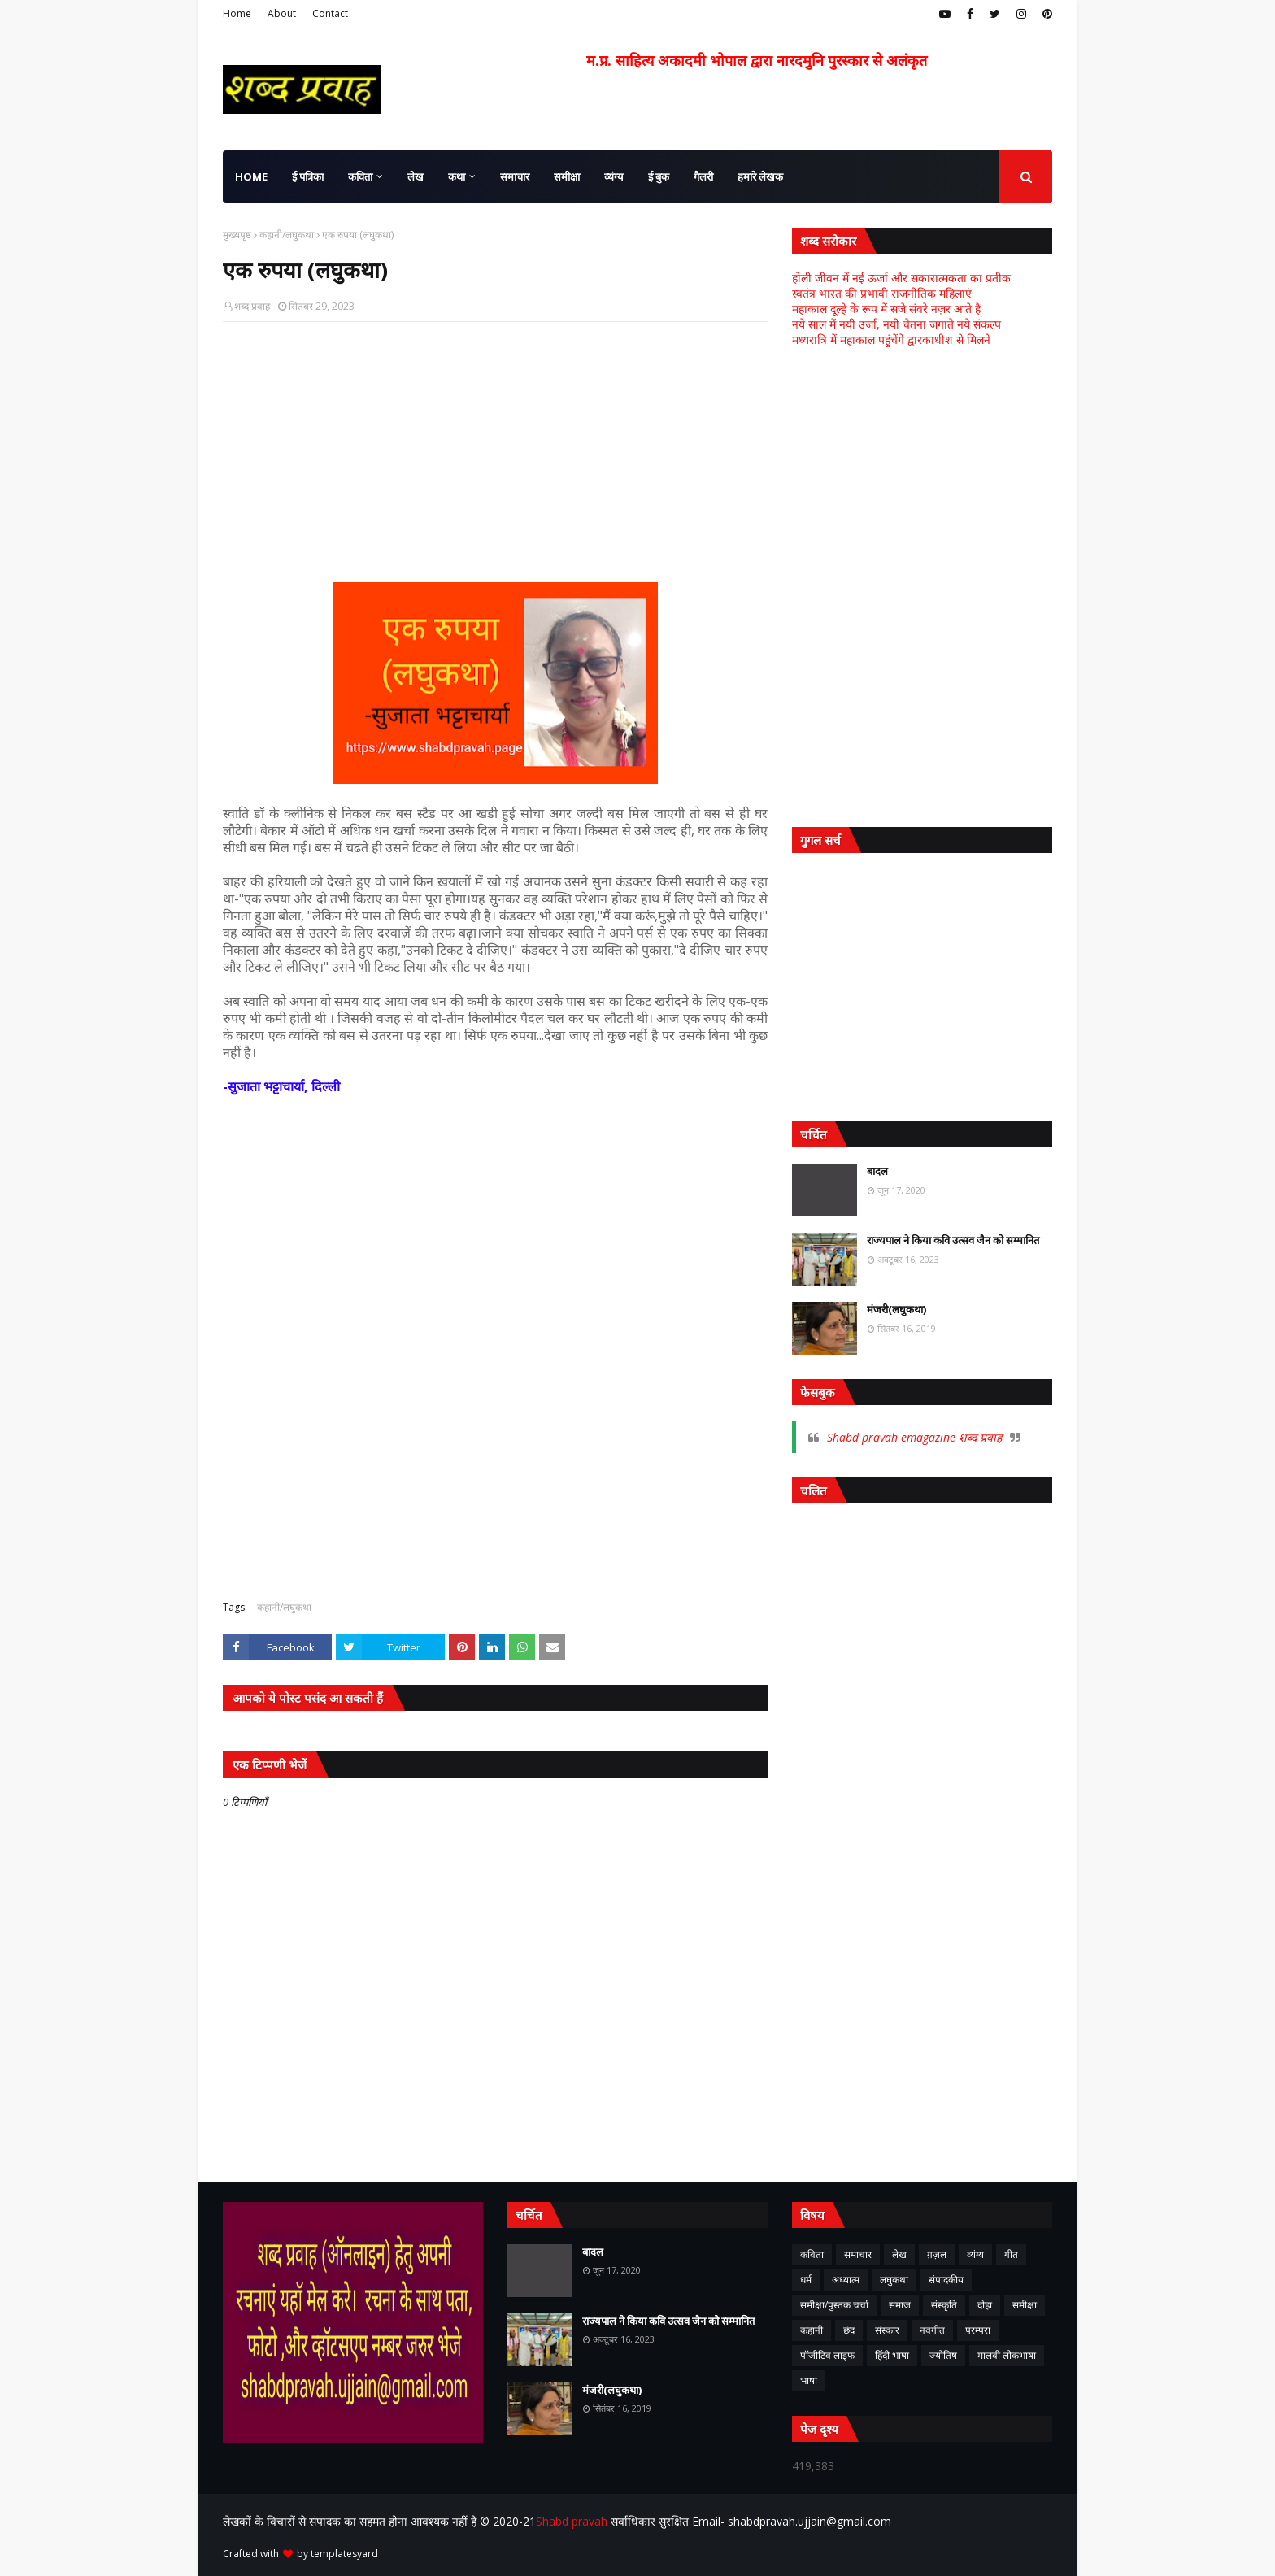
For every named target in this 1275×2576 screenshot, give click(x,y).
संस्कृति (944, 2305)
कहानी (811, 2330)
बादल (877, 1171)
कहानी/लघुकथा (286, 235)
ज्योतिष (943, 2355)
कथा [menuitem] (456, 176)
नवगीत (932, 2330)
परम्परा (977, 2330)
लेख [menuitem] (415, 176)
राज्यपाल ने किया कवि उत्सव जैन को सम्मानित (953, 1240)
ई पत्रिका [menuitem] (308, 176)
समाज (900, 2305)
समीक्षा (1024, 2305)
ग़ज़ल (936, 2254)
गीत (1011, 2254)
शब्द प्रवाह (252, 306)
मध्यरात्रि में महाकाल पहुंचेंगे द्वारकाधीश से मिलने (891, 339)
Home (237, 13)
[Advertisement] (495, 452)
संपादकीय (946, 2280)
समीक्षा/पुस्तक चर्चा (834, 2305)
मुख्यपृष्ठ (237, 235)
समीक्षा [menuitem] (567, 176)
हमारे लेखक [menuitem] (760, 176)
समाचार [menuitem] (514, 176)
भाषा (808, 2380)
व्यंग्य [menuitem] (614, 176)
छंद (849, 2330)
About (282, 13)
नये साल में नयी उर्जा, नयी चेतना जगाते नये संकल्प (896, 324)
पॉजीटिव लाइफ (827, 2355)
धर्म (806, 2280)
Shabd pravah (573, 2521)
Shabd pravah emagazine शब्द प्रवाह (914, 1437)
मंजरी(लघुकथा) (896, 1309)
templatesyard (344, 2554)
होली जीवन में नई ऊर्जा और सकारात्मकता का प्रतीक (901, 277)
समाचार (858, 2254)
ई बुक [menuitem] (658, 176)
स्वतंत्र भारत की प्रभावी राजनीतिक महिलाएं (882, 293)
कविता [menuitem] (360, 176)
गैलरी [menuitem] (703, 176)
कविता (812, 2254)
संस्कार (887, 2330)
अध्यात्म (845, 2280)
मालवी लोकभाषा (1006, 2355)
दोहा (984, 2305)
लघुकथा (894, 2280)
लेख (899, 2254)
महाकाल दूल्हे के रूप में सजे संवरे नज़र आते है (886, 308)
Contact (330, 13)
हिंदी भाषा (892, 2355)
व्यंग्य (975, 2254)
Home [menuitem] (251, 176)
